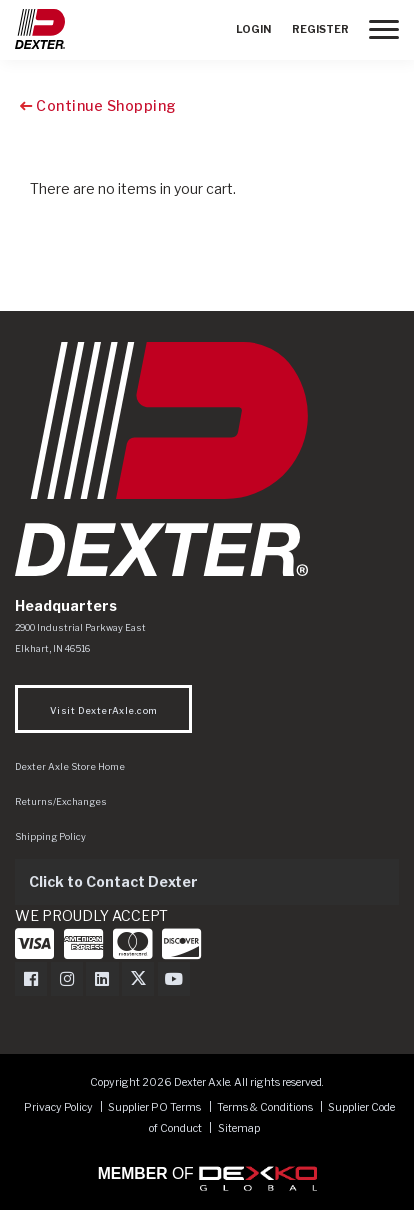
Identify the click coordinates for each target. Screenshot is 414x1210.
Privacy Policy (58, 1107)
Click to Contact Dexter (113, 881)
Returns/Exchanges (61, 801)
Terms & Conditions (265, 1107)
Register (320, 29)
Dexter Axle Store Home (70, 766)
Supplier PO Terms (154, 1107)
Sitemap (239, 1128)
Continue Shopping (98, 105)
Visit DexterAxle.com (103, 710)
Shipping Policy (50, 836)
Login (253, 29)
